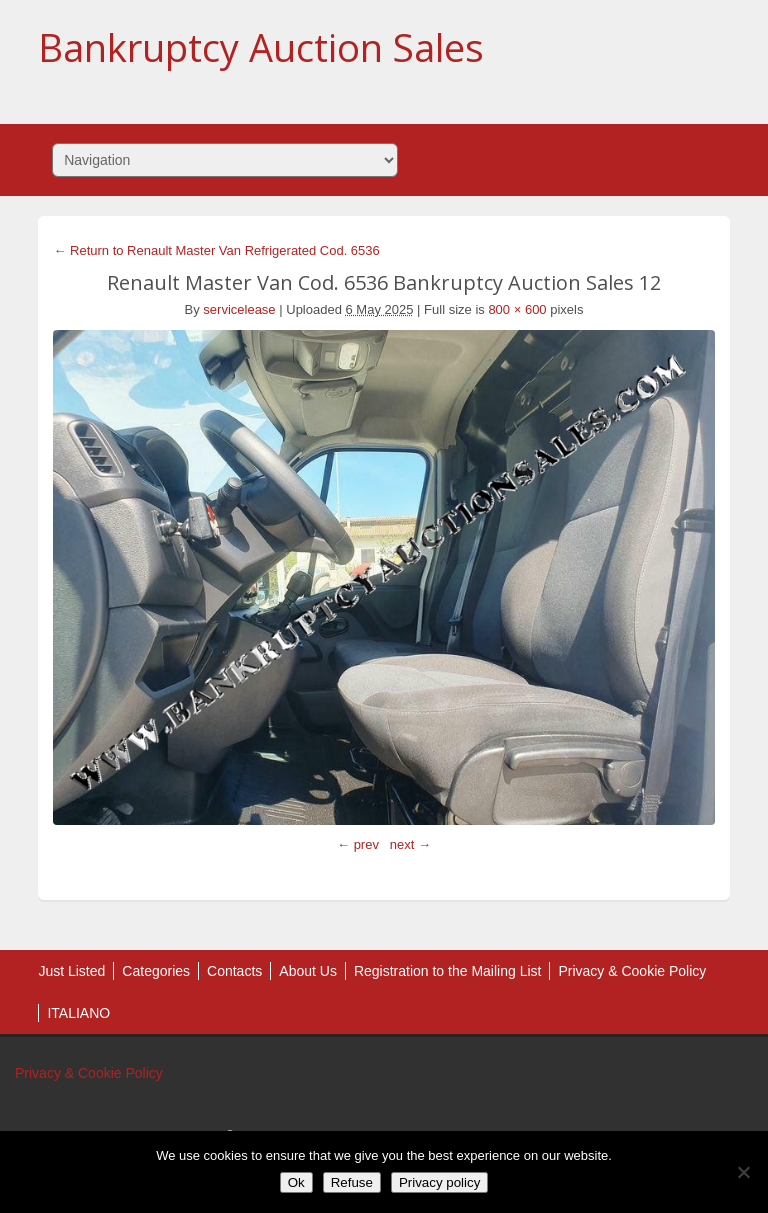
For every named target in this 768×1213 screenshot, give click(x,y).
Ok (296, 1182)
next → (410, 844)
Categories (156, 971)
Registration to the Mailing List (448, 971)
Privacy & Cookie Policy (632, 971)
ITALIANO (78, 1013)
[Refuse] (743, 1172)
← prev (358, 844)
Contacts (234, 971)
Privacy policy (439, 1182)
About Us (308, 971)
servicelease (239, 309)
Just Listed (71, 971)
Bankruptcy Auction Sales (261, 47)
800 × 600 (517, 309)
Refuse (352, 1182)
